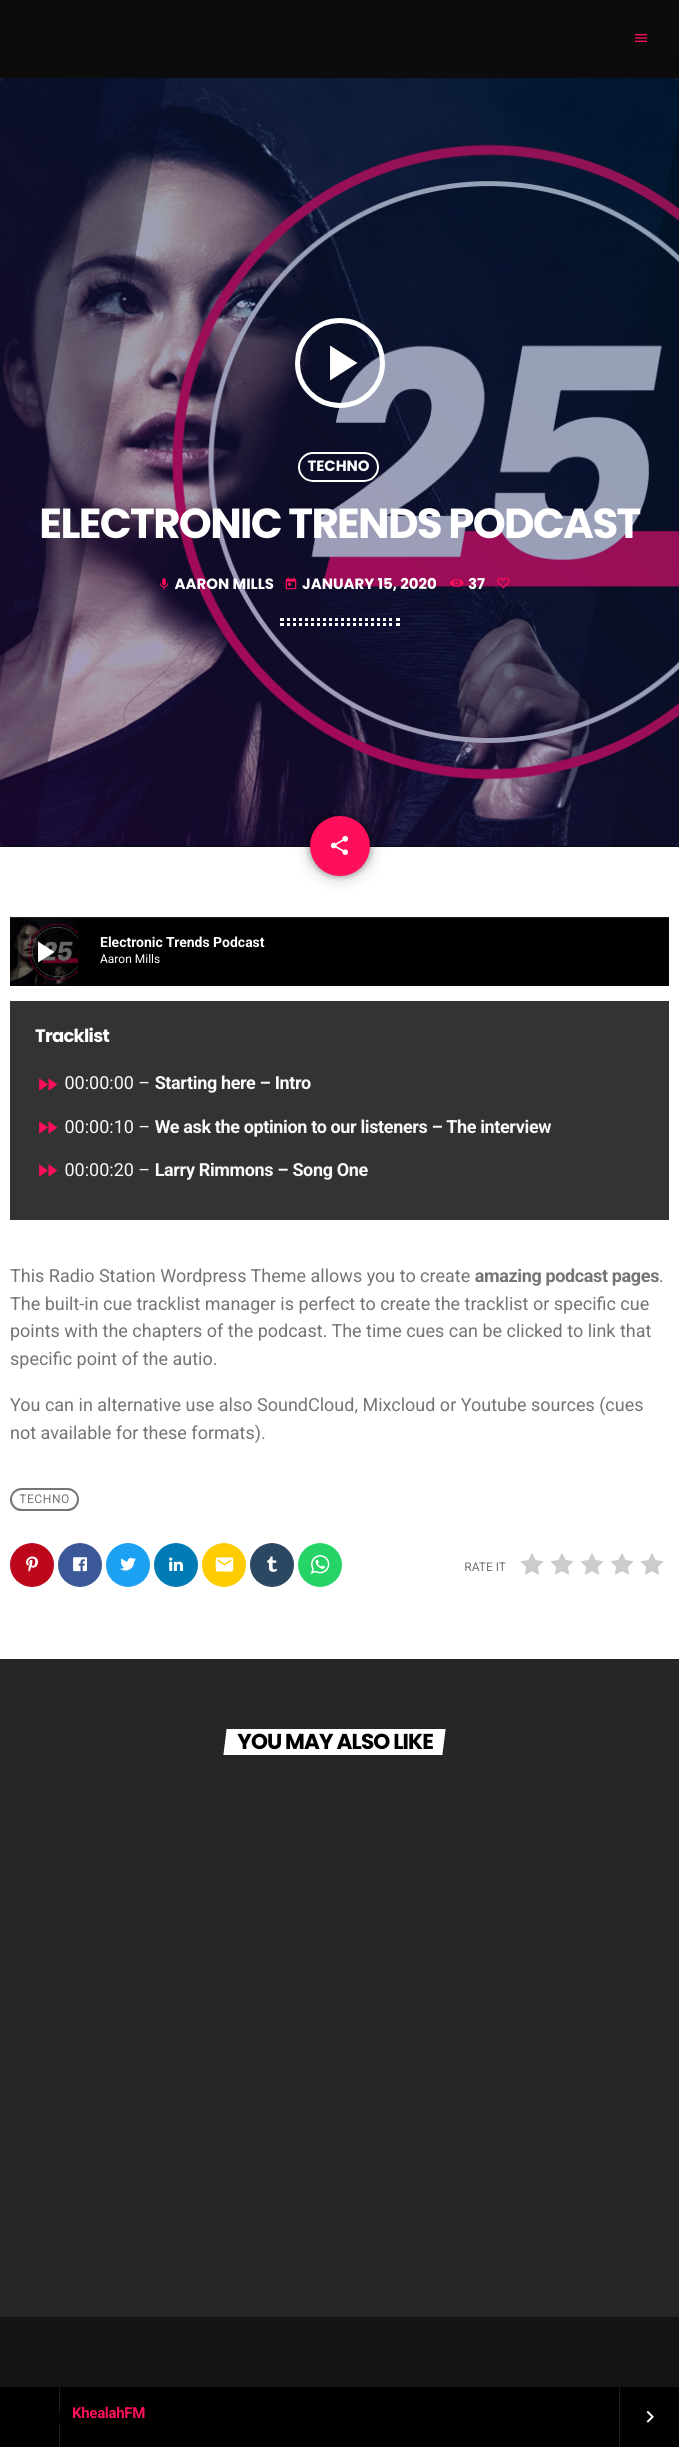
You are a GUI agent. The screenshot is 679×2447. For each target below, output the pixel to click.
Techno (338, 466)
